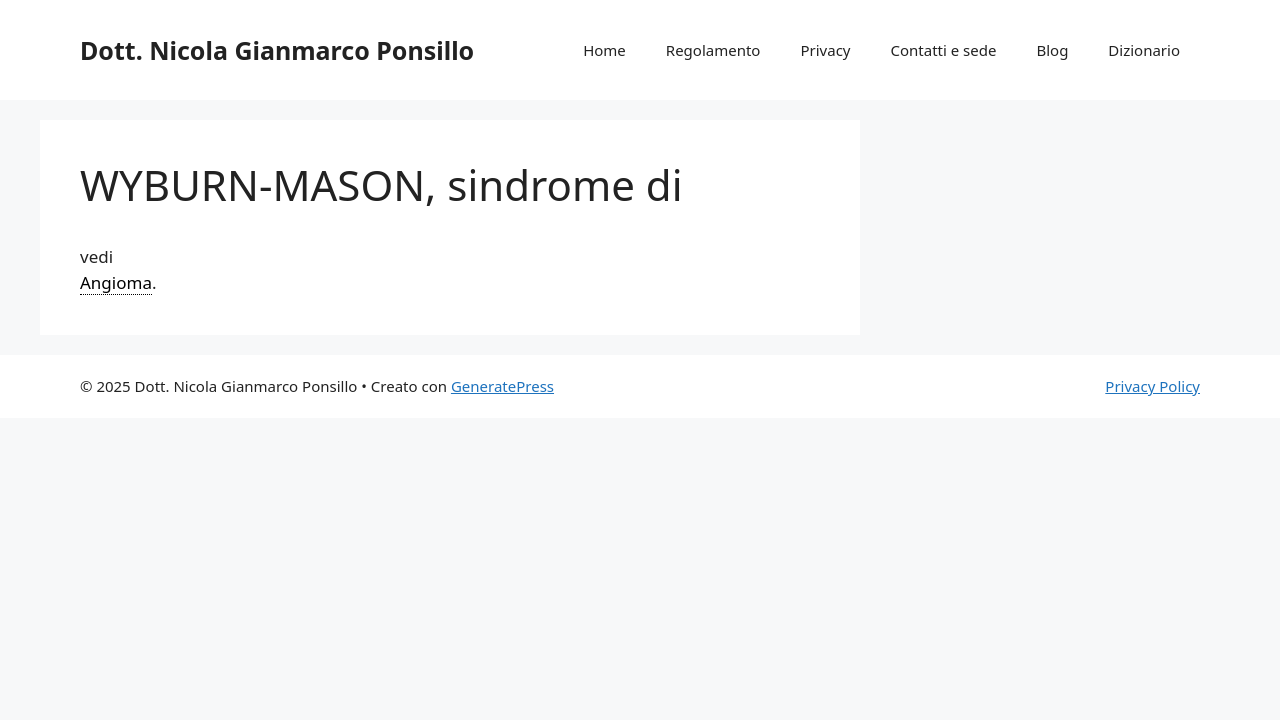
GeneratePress (502, 386)
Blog (1052, 50)
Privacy (825, 50)
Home (604, 50)
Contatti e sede (943, 50)
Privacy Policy (1152, 386)
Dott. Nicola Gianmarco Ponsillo (277, 50)
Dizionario (1144, 50)
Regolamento (713, 50)
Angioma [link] (116, 282)
